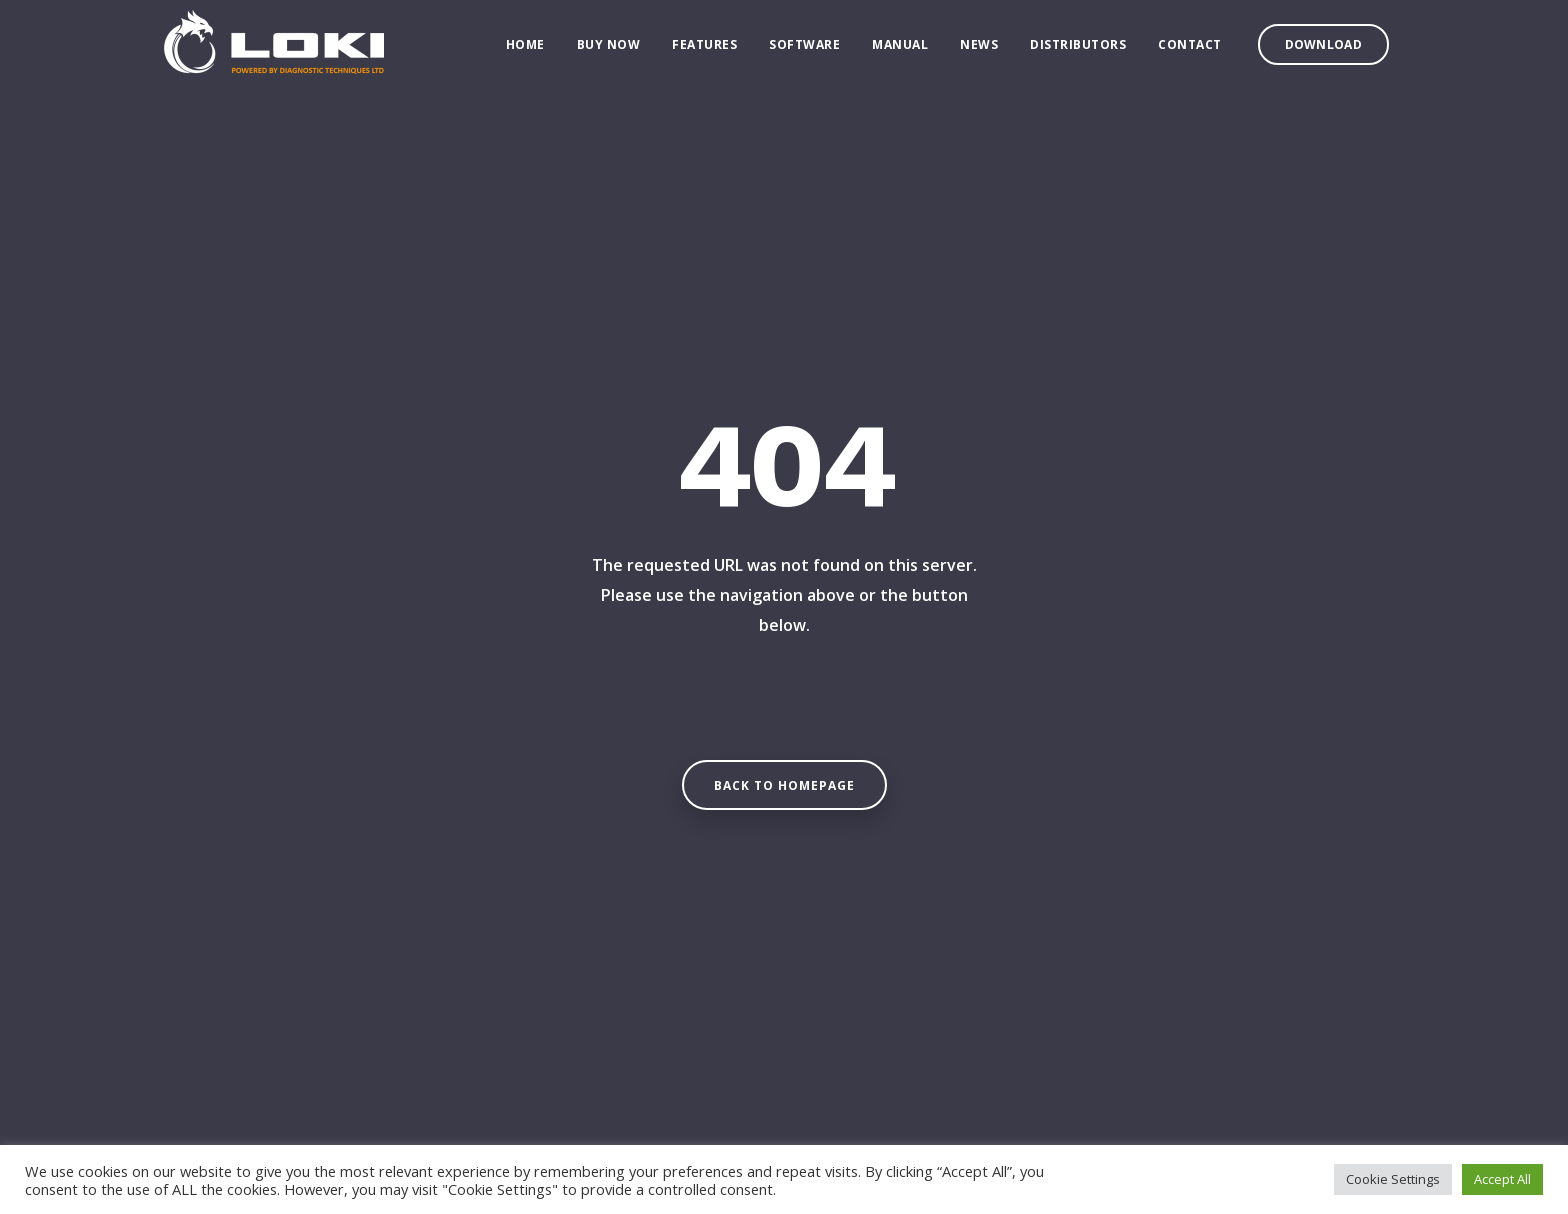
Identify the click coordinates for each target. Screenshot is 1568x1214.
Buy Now (609, 50)
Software (804, 50)
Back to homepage (784, 785)
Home (525, 50)
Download (1323, 50)
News (979, 50)
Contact (1190, 50)
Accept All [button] (1502, 1179)
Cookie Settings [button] (1393, 1179)
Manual (900, 50)
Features (704, 50)
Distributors (1078, 50)
